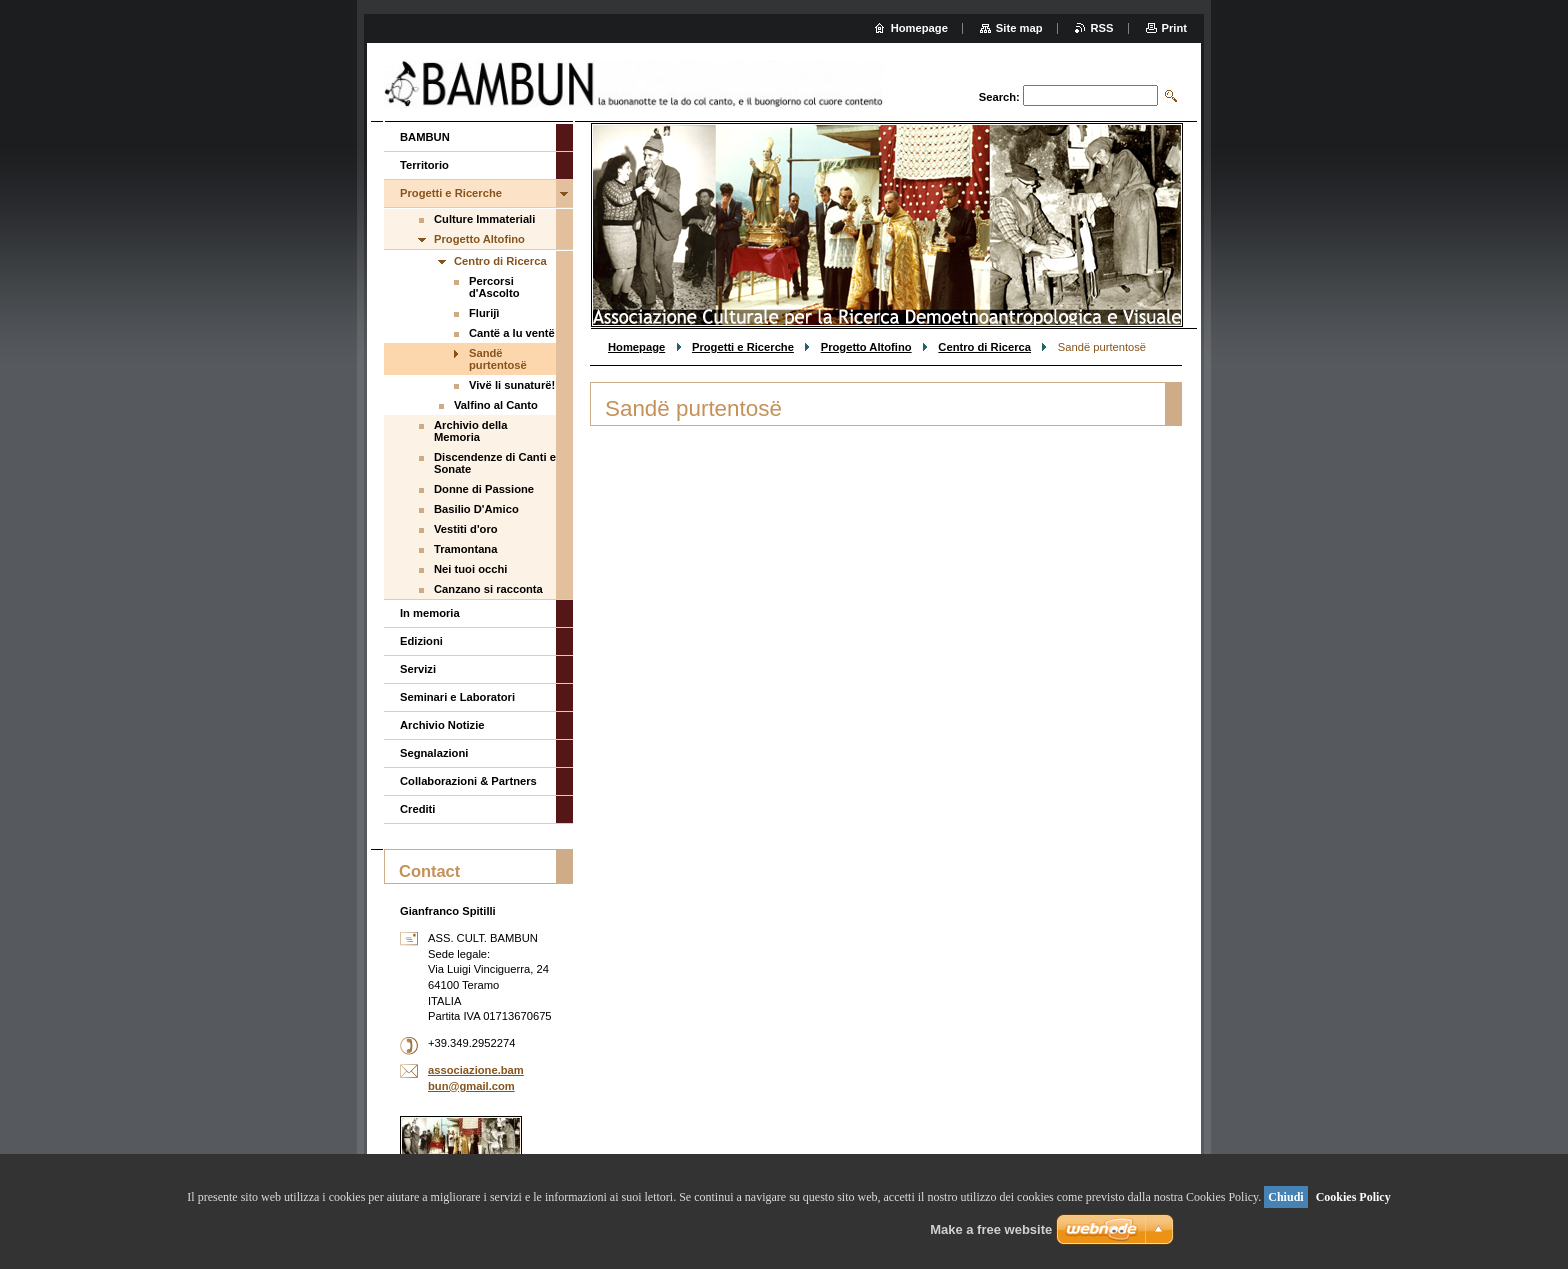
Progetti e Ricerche (743, 347)
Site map (1019, 28)
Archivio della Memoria (470, 431)
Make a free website (991, 1229)
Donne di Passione (484, 489)
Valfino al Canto (496, 405)
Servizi (418, 669)
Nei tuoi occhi (470, 569)
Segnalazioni (434, 753)
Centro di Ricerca (984, 347)
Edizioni (421, 641)
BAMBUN (425, 137)
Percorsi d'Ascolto (494, 287)
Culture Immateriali (484, 219)
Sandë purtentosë (498, 359)
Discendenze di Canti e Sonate (495, 463)
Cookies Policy (1353, 1197)
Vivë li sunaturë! (512, 385)
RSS (1102, 28)
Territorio (424, 165)
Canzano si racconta (488, 589)
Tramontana (465, 549)
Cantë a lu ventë (512, 333)
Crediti (417, 809)
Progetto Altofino (866, 347)
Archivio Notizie (442, 725)
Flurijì (484, 313)
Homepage (636, 347)
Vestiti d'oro (466, 529)
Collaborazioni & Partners (468, 781)
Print (1174, 28)
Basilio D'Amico (476, 509)
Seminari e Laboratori (457, 697)
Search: (999, 97)
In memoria (430, 613)
